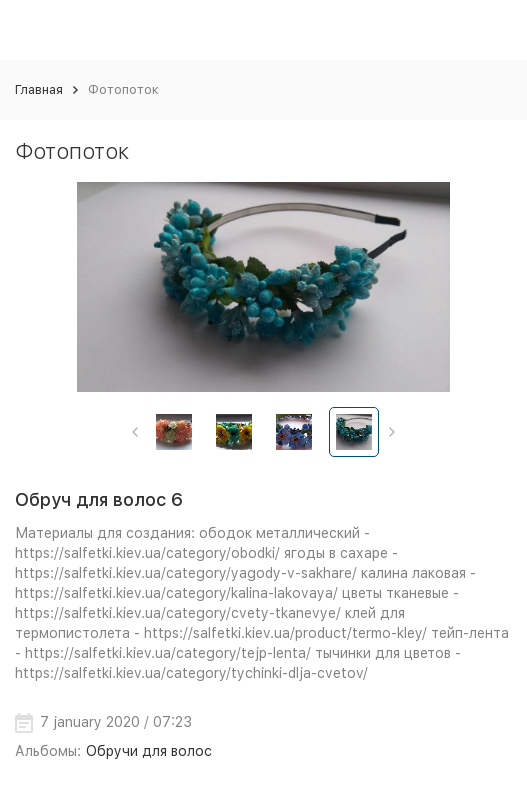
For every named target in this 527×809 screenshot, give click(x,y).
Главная (39, 89)
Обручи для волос (149, 751)
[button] (135, 432)
